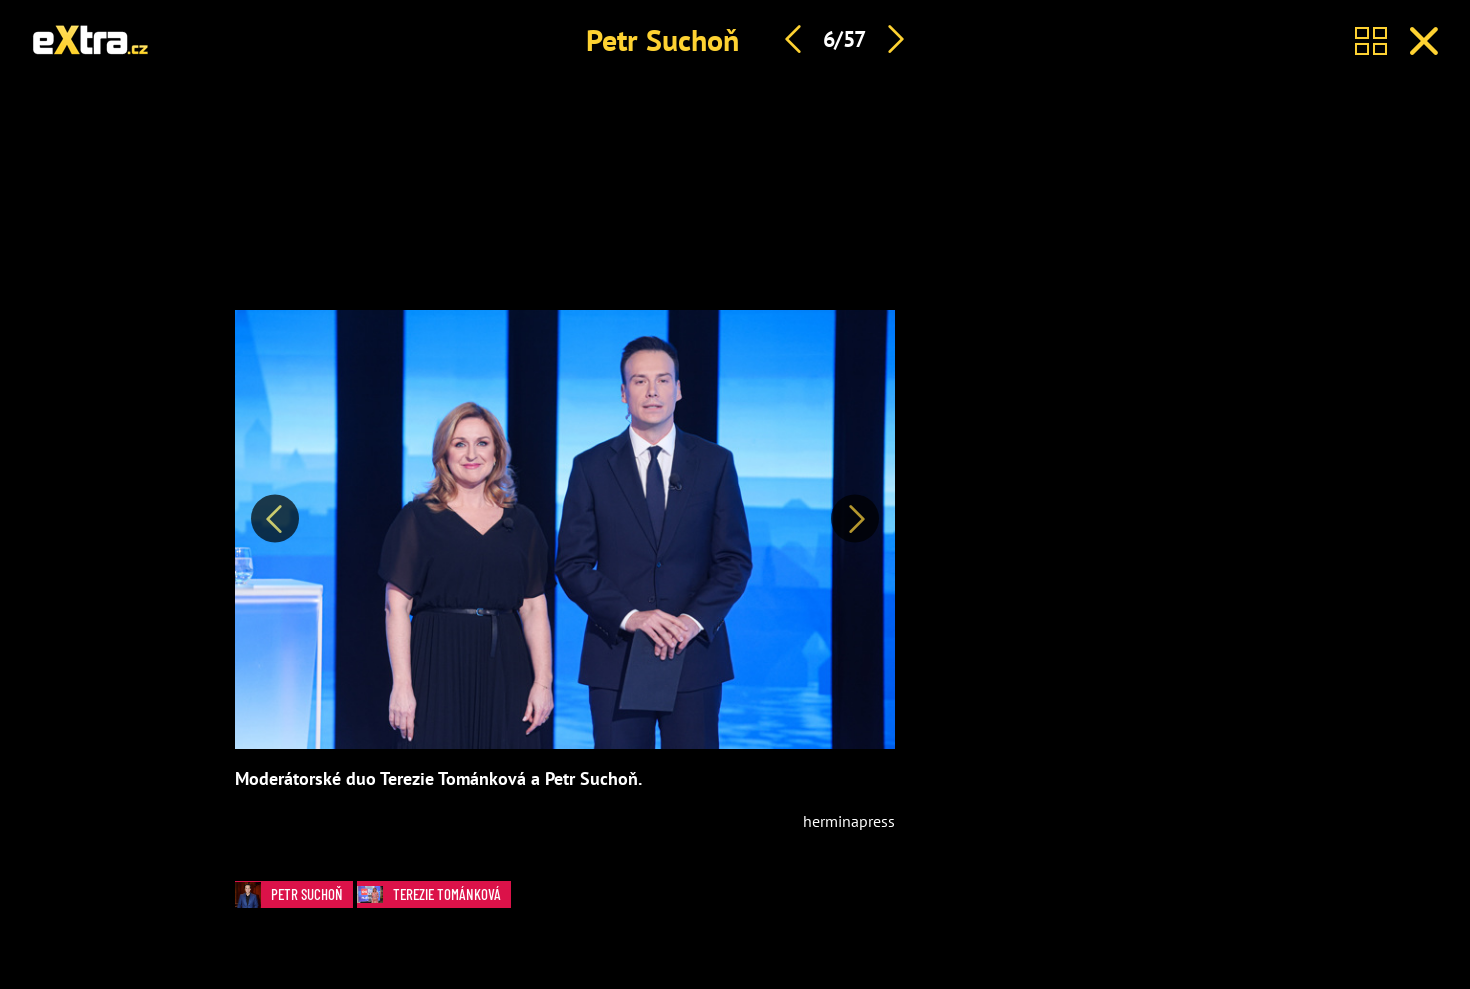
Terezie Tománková (434, 894)
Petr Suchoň (662, 39)
